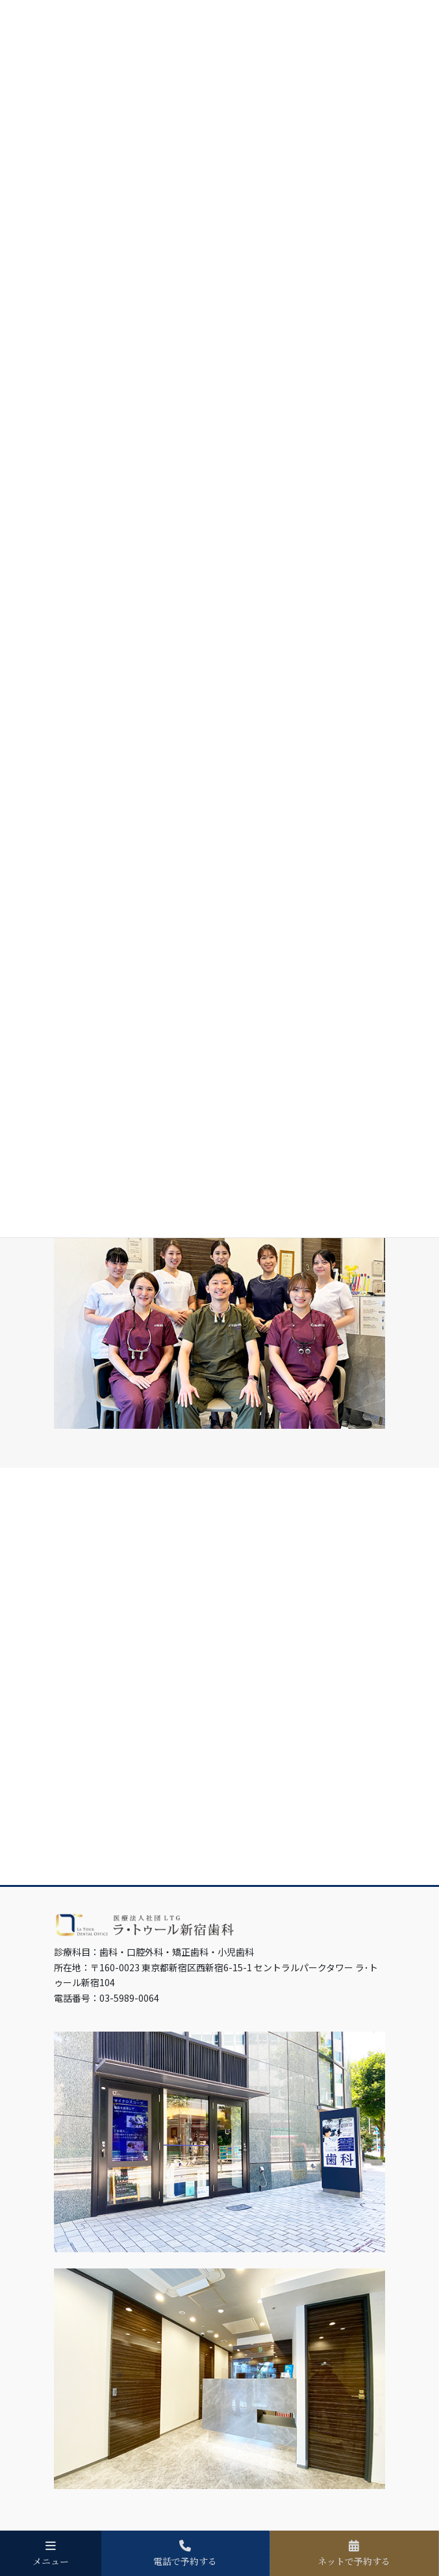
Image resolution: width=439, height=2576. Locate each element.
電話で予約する (185, 2553)
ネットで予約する (354, 2553)
